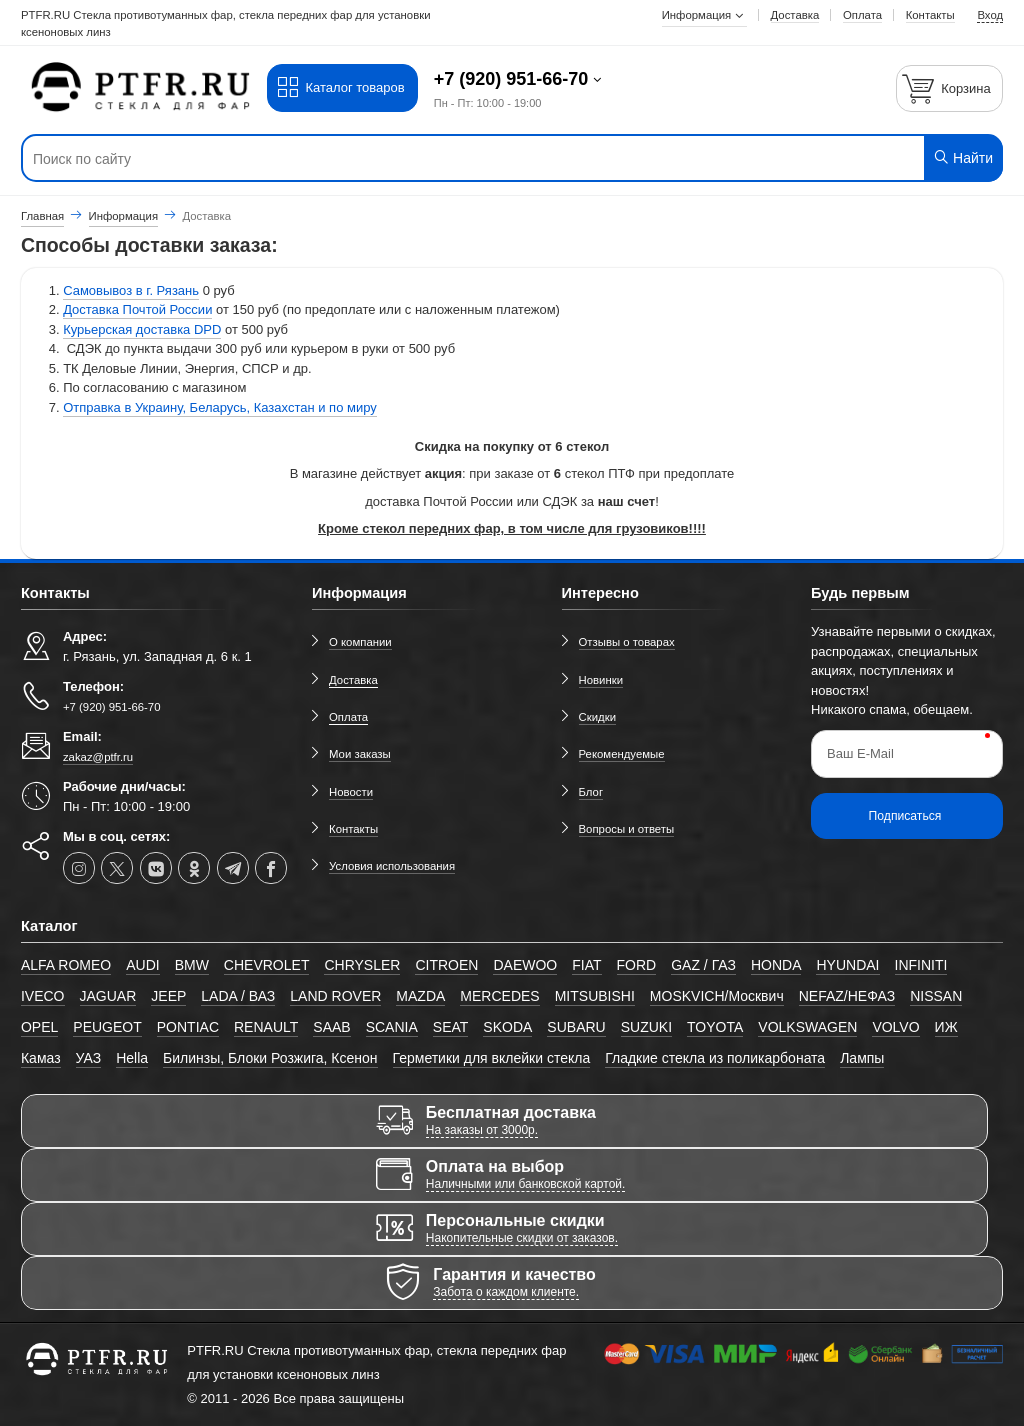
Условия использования (392, 866)
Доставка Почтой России (137, 309)
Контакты (353, 829)
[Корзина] (950, 88)
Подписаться (905, 816)
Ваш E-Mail (860, 753)
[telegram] (233, 868)
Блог (591, 792)
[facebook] (271, 868)
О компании (360, 642)
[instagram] (79, 868)
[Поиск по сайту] (429, 159)
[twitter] (117, 868)
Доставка (353, 680)
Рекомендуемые (622, 754)
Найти (962, 157)
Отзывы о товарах (627, 642)
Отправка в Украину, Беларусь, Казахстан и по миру (220, 407)
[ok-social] (194, 868)
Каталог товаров (340, 88)
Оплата (348, 717)
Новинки (601, 680)
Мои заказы (360, 754)
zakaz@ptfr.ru (98, 757)
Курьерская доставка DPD (142, 329)
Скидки (597, 717)
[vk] (156, 868)
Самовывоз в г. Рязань (131, 290)
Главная (42, 216)
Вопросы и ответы (627, 829)
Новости (351, 792)
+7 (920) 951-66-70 (514, 79)
